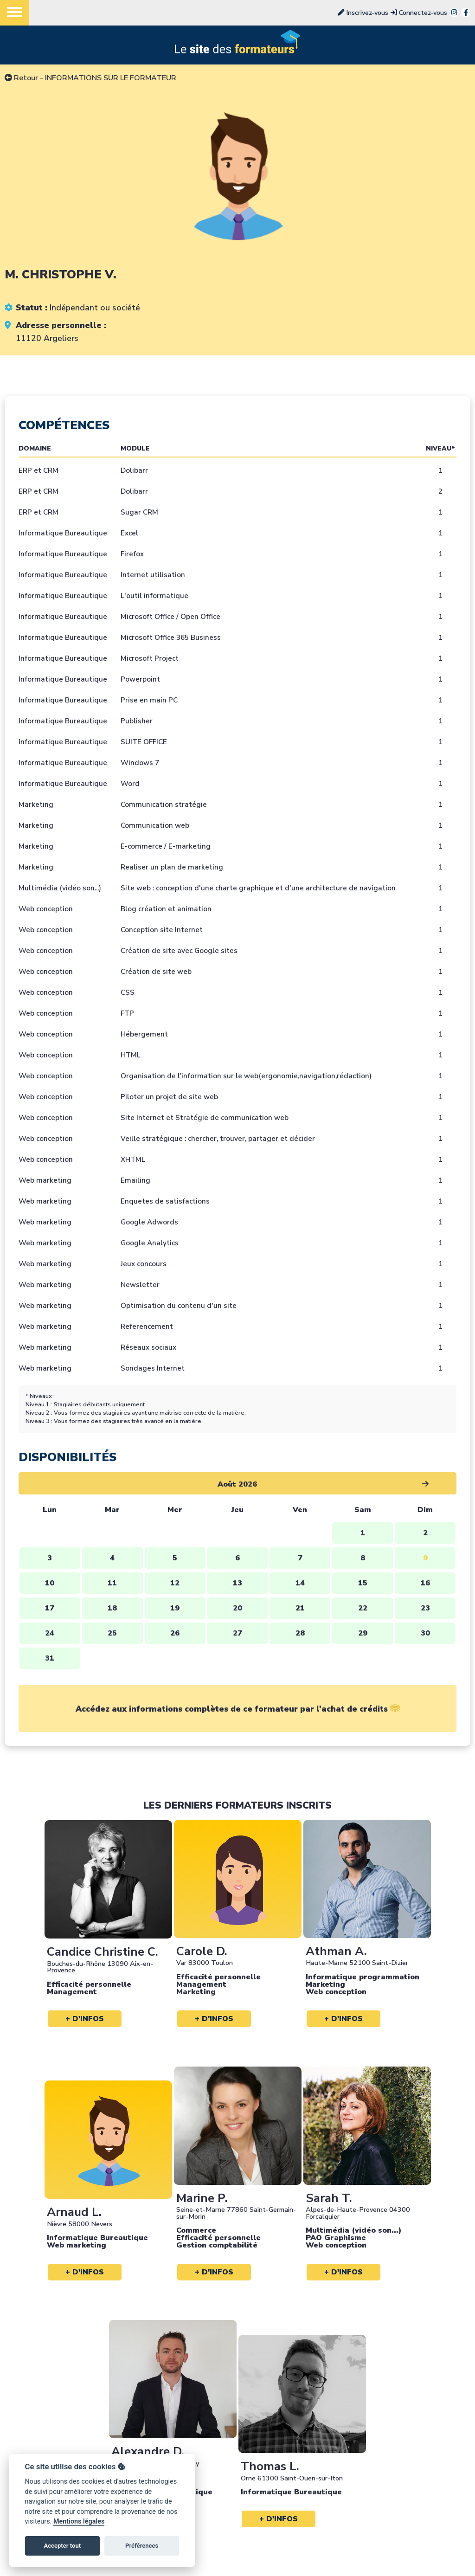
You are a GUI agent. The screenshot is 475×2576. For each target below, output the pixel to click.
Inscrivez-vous (363, 12)
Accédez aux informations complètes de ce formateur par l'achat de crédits (238, 1708)
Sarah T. (329, 2198)
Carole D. (201, 1951)
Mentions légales (78, 2521)
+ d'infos (84, 2019)
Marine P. (202, 2198)
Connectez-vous (419, 12)
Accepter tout (62, 2545)
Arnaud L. (74, 2212)
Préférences (141, 2545)
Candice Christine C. (102, 1952)
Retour (21, 78)
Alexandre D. (147, 2451)
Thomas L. (270, 2466)
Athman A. (336, 1951)
